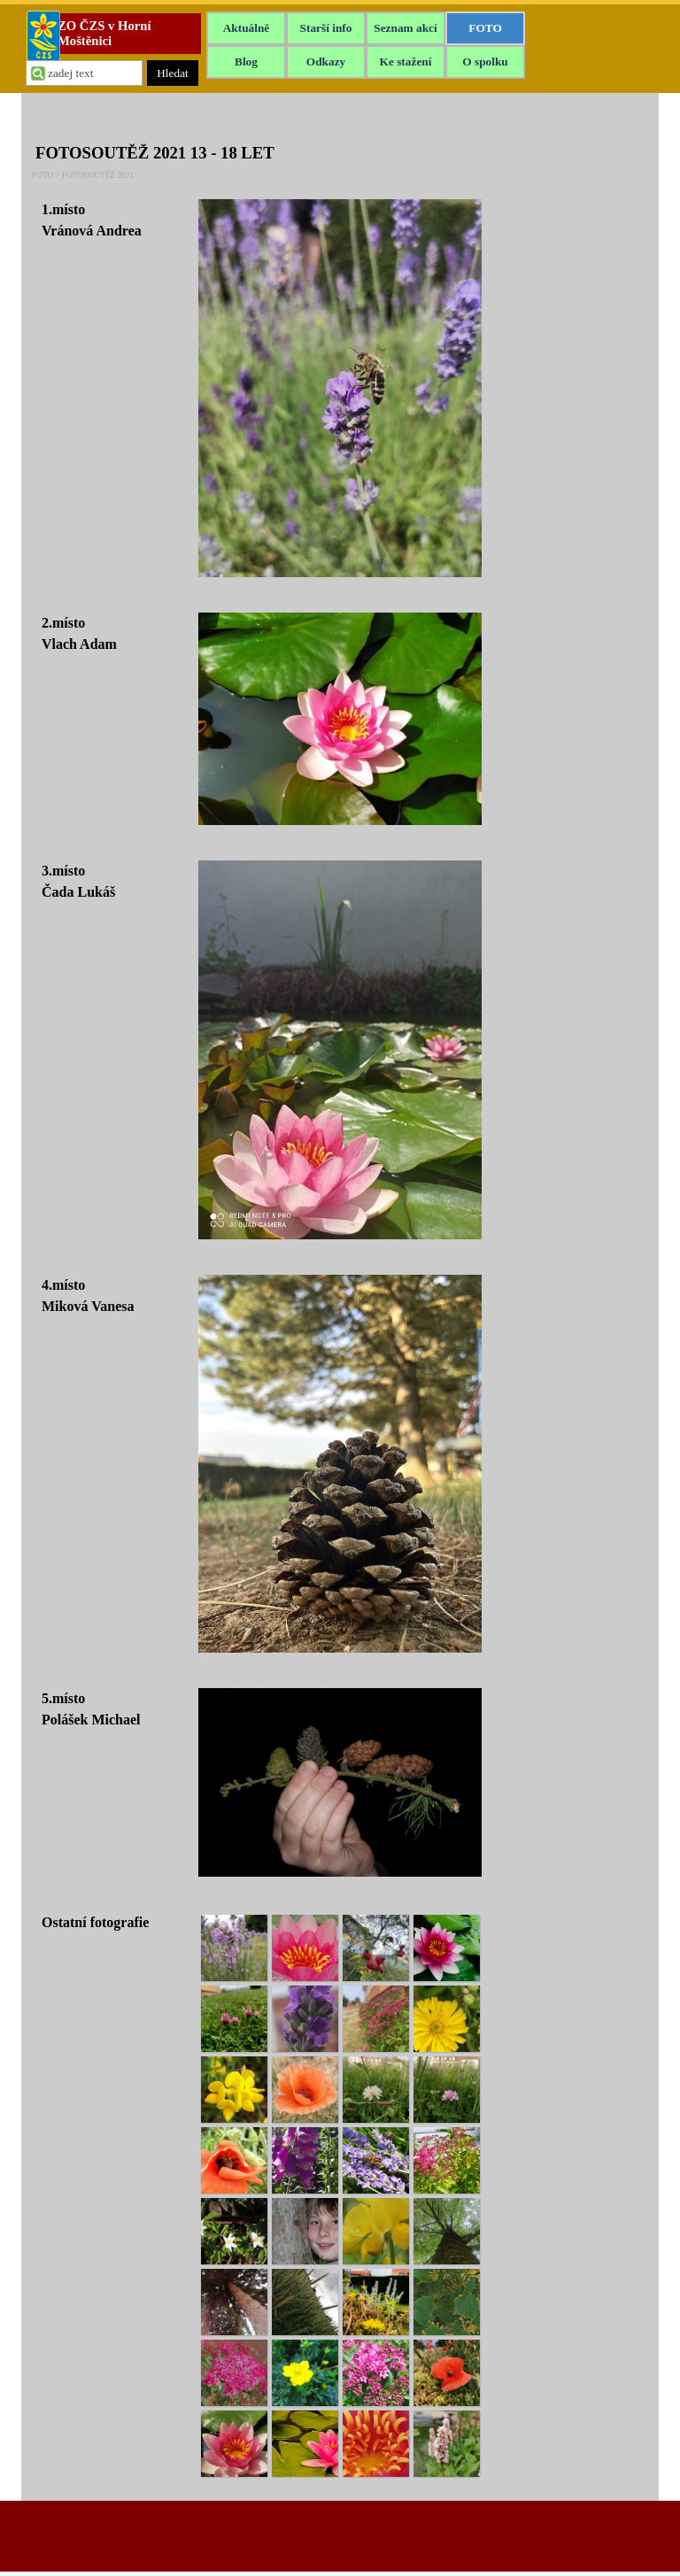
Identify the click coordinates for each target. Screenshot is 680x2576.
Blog (246, 61)
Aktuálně (246, 28)
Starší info (326, 28)
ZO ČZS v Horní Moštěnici (106, 33)
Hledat (173, 73)
